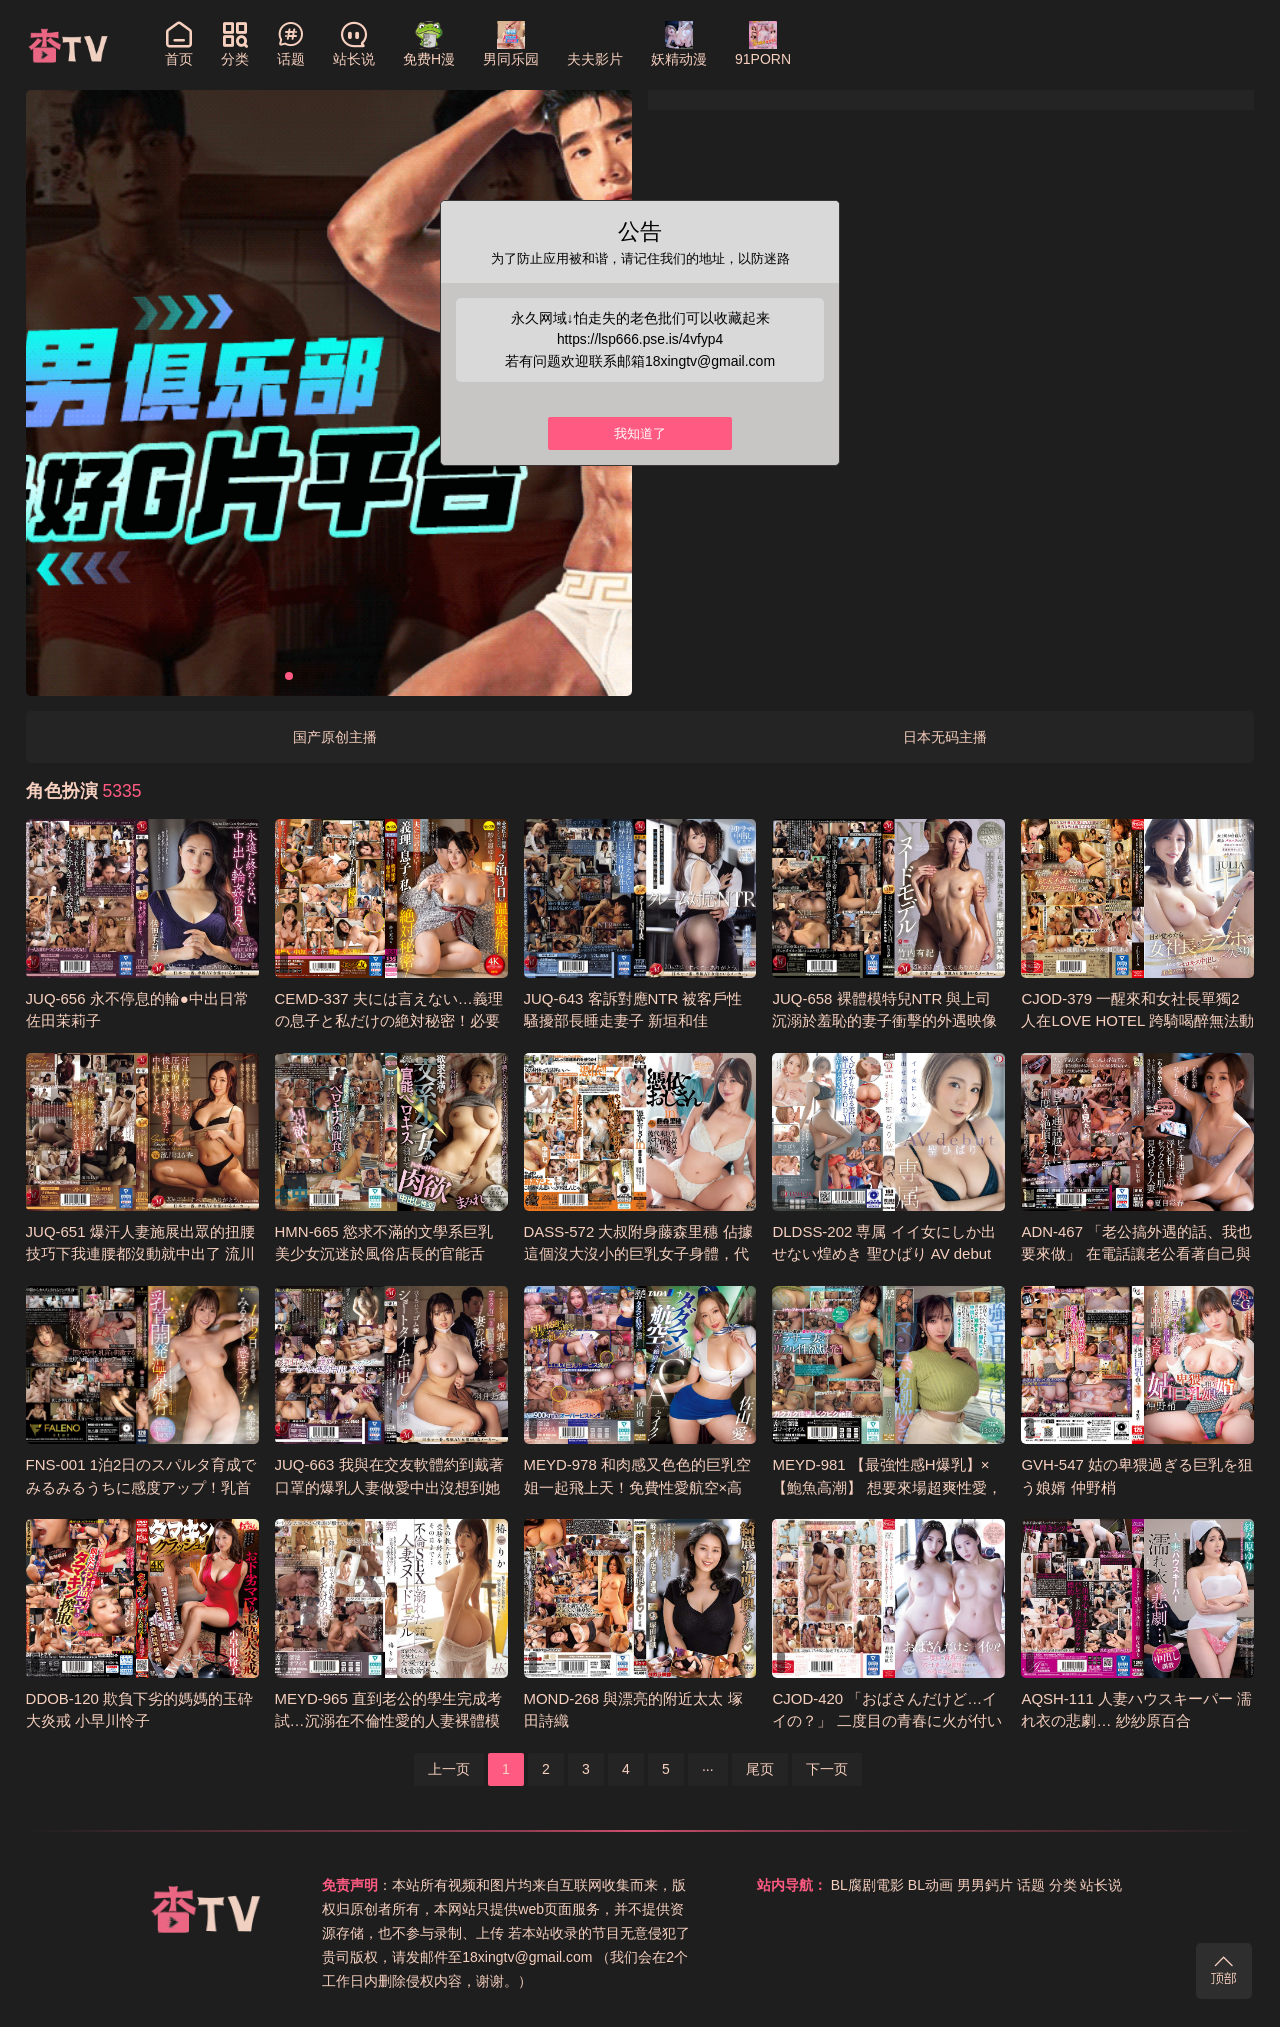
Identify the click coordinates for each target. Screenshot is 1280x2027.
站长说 (1101, 1885)
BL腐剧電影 (867, 1885)
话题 (1031, 1885)
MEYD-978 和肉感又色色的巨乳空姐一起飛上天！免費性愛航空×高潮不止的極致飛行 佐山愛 (637, 1487)
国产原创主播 (335, 737)
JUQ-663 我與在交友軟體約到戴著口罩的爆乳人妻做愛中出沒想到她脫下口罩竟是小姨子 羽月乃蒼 (389, 1487)
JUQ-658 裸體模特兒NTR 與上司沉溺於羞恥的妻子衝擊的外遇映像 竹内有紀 (884, 1021)
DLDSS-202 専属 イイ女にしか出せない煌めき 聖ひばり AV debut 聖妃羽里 (883, 1254)
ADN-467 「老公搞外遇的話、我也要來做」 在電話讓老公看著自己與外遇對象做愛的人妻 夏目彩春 (1136, 1254)
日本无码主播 (945, 737)
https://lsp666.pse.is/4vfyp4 (640, 339)
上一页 (449, 1769)
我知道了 (640, 434)
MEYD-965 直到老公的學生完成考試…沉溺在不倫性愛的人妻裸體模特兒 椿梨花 (388, 1721)
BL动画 (930, 1885)
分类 (1063, 1885)
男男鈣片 (985, 1885)
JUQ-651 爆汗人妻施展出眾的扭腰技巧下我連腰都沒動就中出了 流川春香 (140, 1254)
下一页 (827, 1769)
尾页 (760, 1769)
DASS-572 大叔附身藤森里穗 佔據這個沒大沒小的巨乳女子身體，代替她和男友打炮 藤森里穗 (638, 1254)
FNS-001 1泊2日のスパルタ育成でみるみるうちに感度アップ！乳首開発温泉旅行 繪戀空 (141, 1487)
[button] (273, 676)
